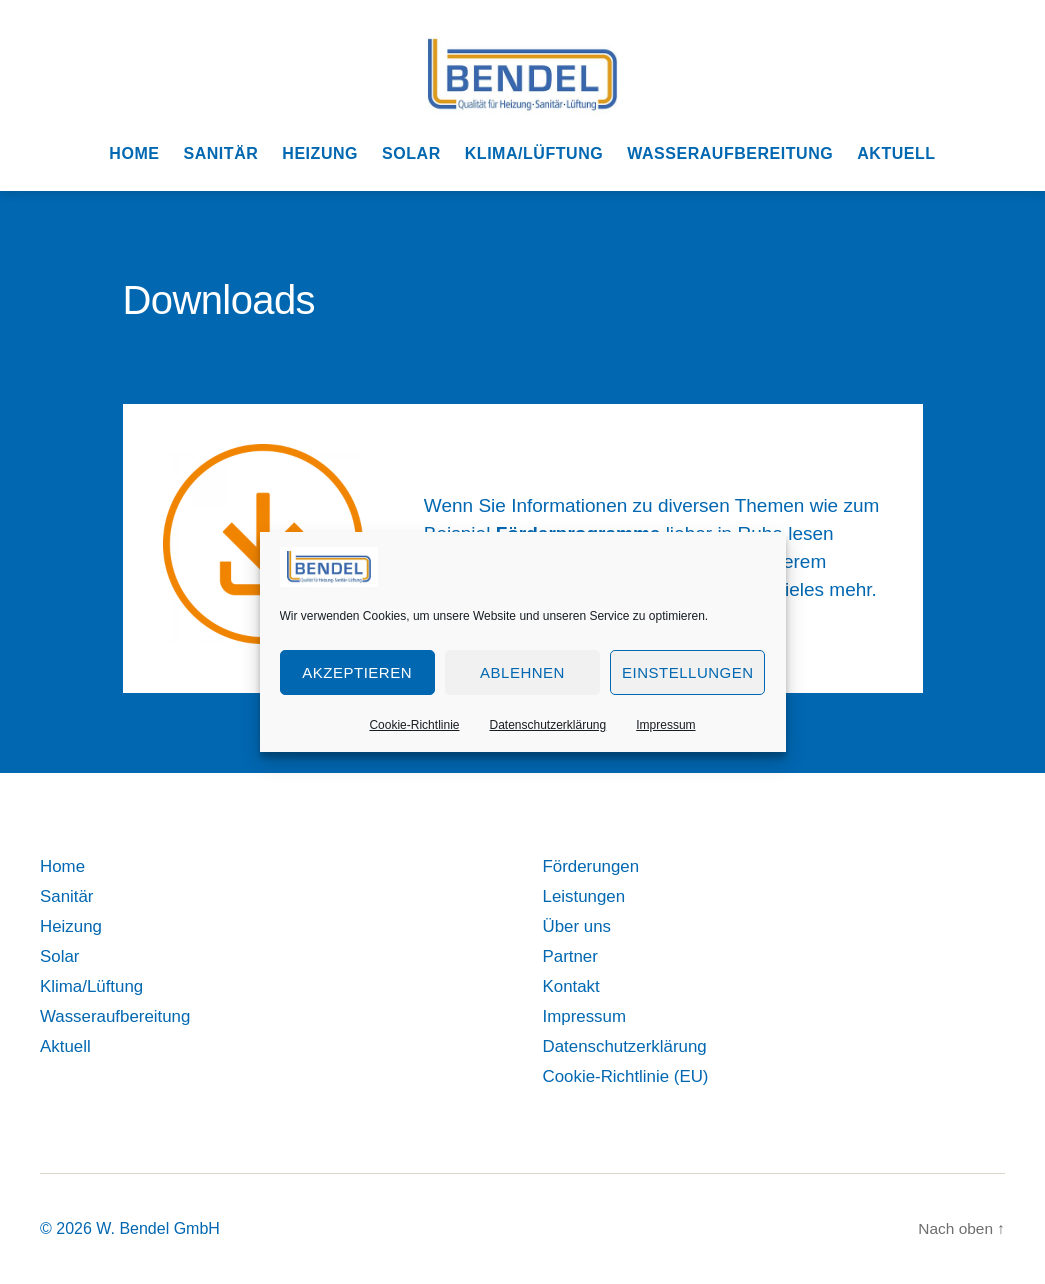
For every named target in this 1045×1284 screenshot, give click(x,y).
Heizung (320, 153)
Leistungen (587, 896)
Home (134, 153)
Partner (572, 956)
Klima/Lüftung (534, 153)
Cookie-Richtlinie (414, 725)
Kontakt (573, 986)
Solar (411, 153)
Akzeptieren (357, 672)
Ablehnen (522, 672)
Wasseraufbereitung (730, 153)
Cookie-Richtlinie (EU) (631, 1076)
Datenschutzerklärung (547, 725)
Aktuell (896, 153)
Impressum (665, 725)
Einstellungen (688, 672)
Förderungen (594, 866)
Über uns (579, 926)
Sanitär (220, 153)
